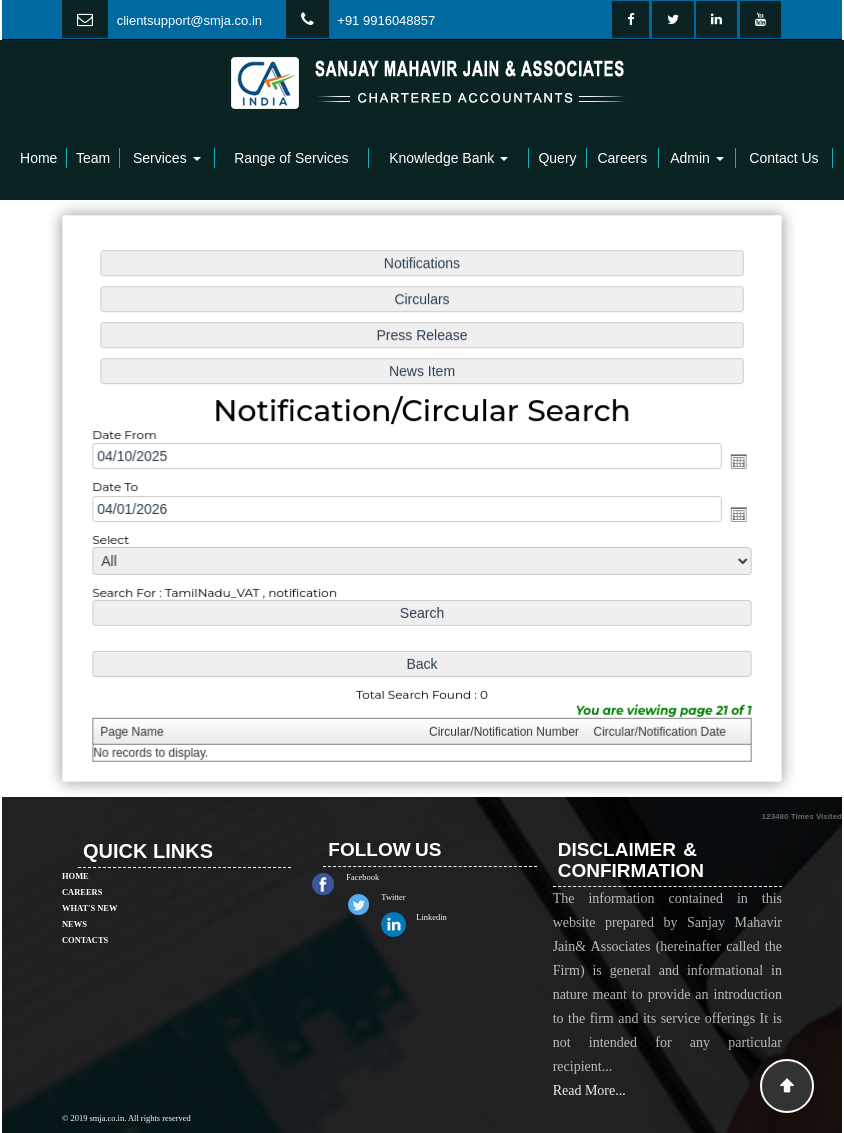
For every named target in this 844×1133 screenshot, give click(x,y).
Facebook (386, 877)
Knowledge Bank (448, 158)
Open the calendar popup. (733, 462)
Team (93, 158)
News (74, 900)
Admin (697, 158)
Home (38, 158)
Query (557, 158)
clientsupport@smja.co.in (189, 20)
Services (167, 158)
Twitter (417, 897)
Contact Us (783, 158)
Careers (622, 158)
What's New (89, 884)
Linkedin (455, 917)
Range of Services (291, 158)
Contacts (85, 916)
